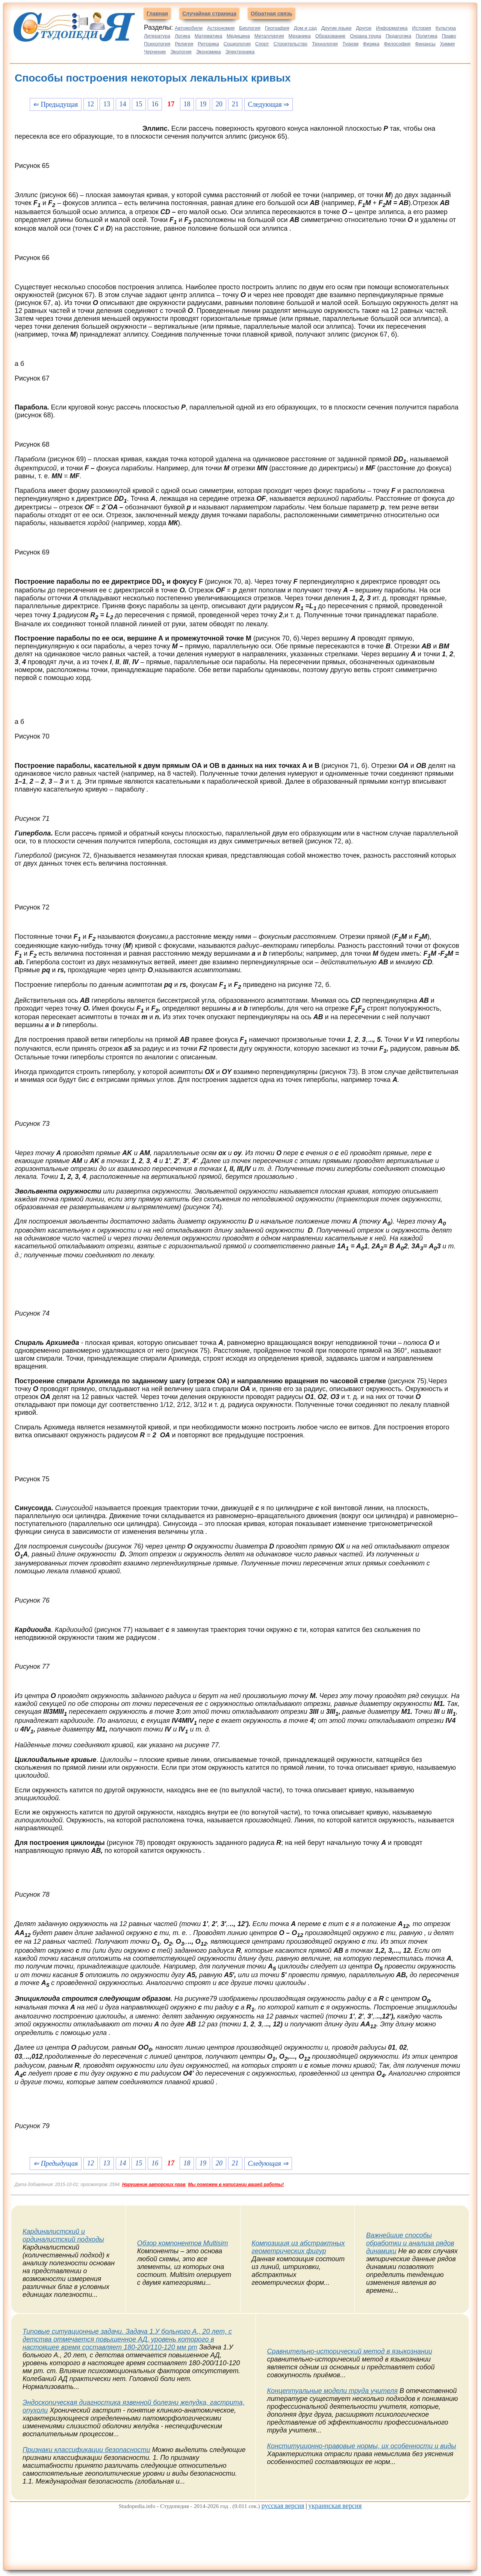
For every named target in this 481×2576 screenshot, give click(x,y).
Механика (300, 36)
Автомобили (189, 28)
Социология (237, 44)
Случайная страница (209, 14)
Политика (426, 36)
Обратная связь (271, 14)
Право (449, 36)
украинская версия (335, 2506)
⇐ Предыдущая (55, 104)
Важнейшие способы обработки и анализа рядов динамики (410, 2243)
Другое (363, 28)
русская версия (283, 2506)
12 (90, 104)
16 (154, 104)
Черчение (155, 51)
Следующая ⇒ (268, 104)
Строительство (290, 44)
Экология (181, 51)
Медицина (238, 36)
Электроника (240, 51)
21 (235, 104)
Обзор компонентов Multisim (182, 2243)
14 (122, 104)
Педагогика (398, 36)
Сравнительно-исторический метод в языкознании (350, 2351)
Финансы (425, 44)
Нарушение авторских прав (154, 2184)
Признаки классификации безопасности (86, 2450)
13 (106, 104)
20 (219, 104)
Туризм (350, 44)
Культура (446, 28)
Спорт (262, 44)
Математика (208, 36)
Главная (157, 14)
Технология (325, 44)
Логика (182, 36)
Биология (249, 28)
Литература (157, 36)
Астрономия (220, 28)
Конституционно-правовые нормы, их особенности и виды (361, 2446)
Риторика (208, 44)
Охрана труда (365, 36)
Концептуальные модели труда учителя (332, 2391)
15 (139, 104)
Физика (371, 44)
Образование (330, 36)
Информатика (392, 28)
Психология (157, 44)
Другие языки (336, 28)
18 (186, 104)
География (277, 28)
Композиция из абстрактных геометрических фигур (298, 2247)
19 (203, 104)
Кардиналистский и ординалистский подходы (63, 2235)
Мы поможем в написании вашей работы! (236, 2184)
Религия (184, 44)
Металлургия (269, 36)
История (421, 28)
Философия (397, 44)
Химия (447, 44)
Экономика (208, 51)
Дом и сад (305, 28)
